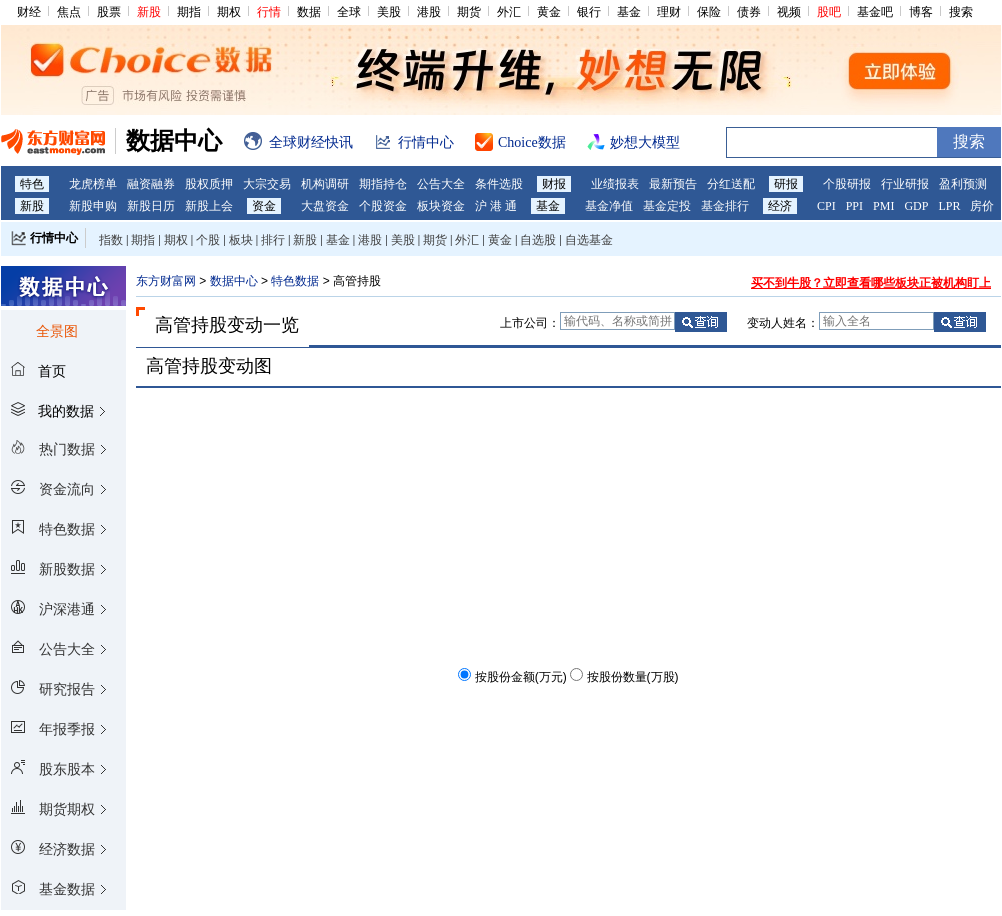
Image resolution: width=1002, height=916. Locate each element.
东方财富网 (166, 281)
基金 (629, 12)
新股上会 (209, 206)
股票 (109, 12)
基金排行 (725, 206)
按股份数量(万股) (633, 677)
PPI (854, 206)
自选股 (538, 240)
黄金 (549, 12)
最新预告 (673, 184)
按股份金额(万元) (521, 677)
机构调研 (325, 184)
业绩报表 (615, 184)
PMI (883, 206)
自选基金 (589, 240)
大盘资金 (325, 206)
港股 (429, 12)
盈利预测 (963, 184)
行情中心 (54, 238)
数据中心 (234, 281)
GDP (916, 206)
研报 (786, 184)
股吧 (829, 12)
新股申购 (93, 206)
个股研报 (847, 184)
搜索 (961, 12)
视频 (789, 12)
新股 (149, 12)
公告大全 (441, 184)
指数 (111, 240)
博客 (921, 12)
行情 (269, 12)
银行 (589, 12)
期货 (469, 12)
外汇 (509, 12)
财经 (29, 12)
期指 (189, 12)
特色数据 (295, 281)
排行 (273, 240)
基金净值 (609, 206)
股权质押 (209, 184)
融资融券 (151, 184)
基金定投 (667, 206)
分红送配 (731, 184)
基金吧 (875, 12)
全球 (349, 12)
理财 (669, 12)
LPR (949, 206)
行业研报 (905, 184)
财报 (554, 184)
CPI (826, 206)
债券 (749, 12)
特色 (32, 184)
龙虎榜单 (93, 184)
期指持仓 (383, 184)
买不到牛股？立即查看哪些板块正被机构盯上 (871, 283)
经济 (780, 206)
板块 (241, 240)
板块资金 (441, 206)
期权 (229, 12)
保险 (709, 12)
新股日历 (151, 206)
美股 (389, 12)
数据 (309, 12)
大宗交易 (267, 184)
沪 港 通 (496, 206)
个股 (208, 240)
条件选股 (499, 184)
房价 (982, 206)
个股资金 (383, 206)
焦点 (69, 12)
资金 (264, 206)
